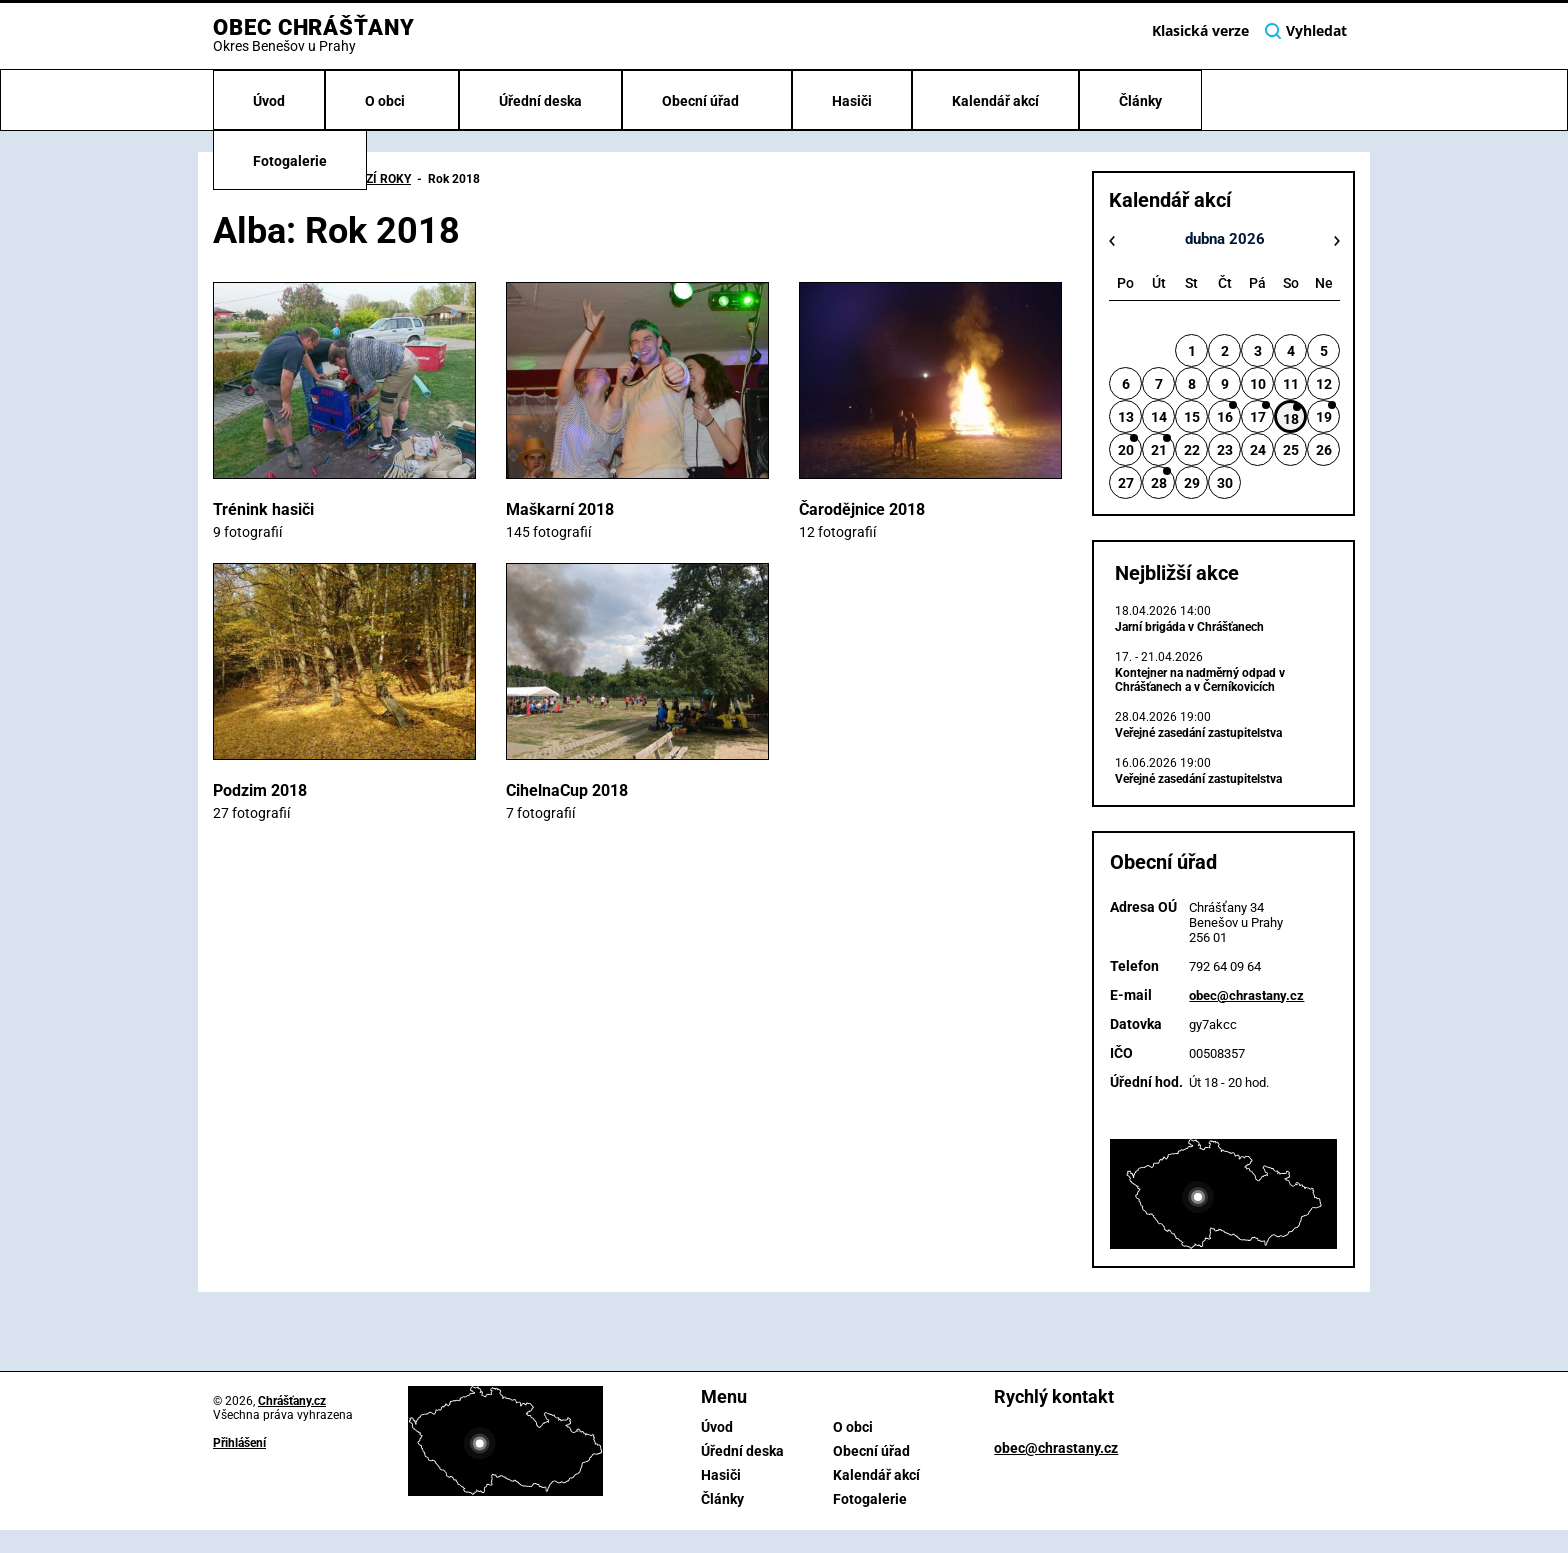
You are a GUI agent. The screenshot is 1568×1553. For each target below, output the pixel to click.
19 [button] (1324, 417)
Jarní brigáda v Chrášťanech (1189, 627)
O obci (386, 101)
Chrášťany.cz (292, 1401)
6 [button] (1126, 384)
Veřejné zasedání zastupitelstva (1198, 733)
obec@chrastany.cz (1246, 995)
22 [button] (1192, 450)
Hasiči (852, 101)
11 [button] (1291, 384)
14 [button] (1159, 417)
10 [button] (1258, 384)
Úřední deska (540, 101)
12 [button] (1324, 384)
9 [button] (1225, 384)
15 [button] (1192, 417)
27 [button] (1126, 483)
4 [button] (1291, 351)
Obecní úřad (702, 101)
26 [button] (1324, 450)
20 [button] (1126, 450)
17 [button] (1258, 417)
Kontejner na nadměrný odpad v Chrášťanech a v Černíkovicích (1200, 680)
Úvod (269, 101)
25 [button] (1291, 450)
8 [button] (1192, 384)
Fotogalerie (290, 161)
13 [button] (1126, 417)
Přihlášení (239, 1443)
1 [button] (1192, 351)
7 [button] (1159, 384)
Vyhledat (1306, 31)
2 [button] (1225, 351)
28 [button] (1159, 483)
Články (1140, 101)
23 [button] (1225, 450)
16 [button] (1225, 417)
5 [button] (1324, 351)
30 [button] (1225, 483)
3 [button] (1258, 351)
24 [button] (1258, 450)
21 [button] (1159, 450)
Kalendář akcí (995, 101)
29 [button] (1192, 483)
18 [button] (1291, 419)
